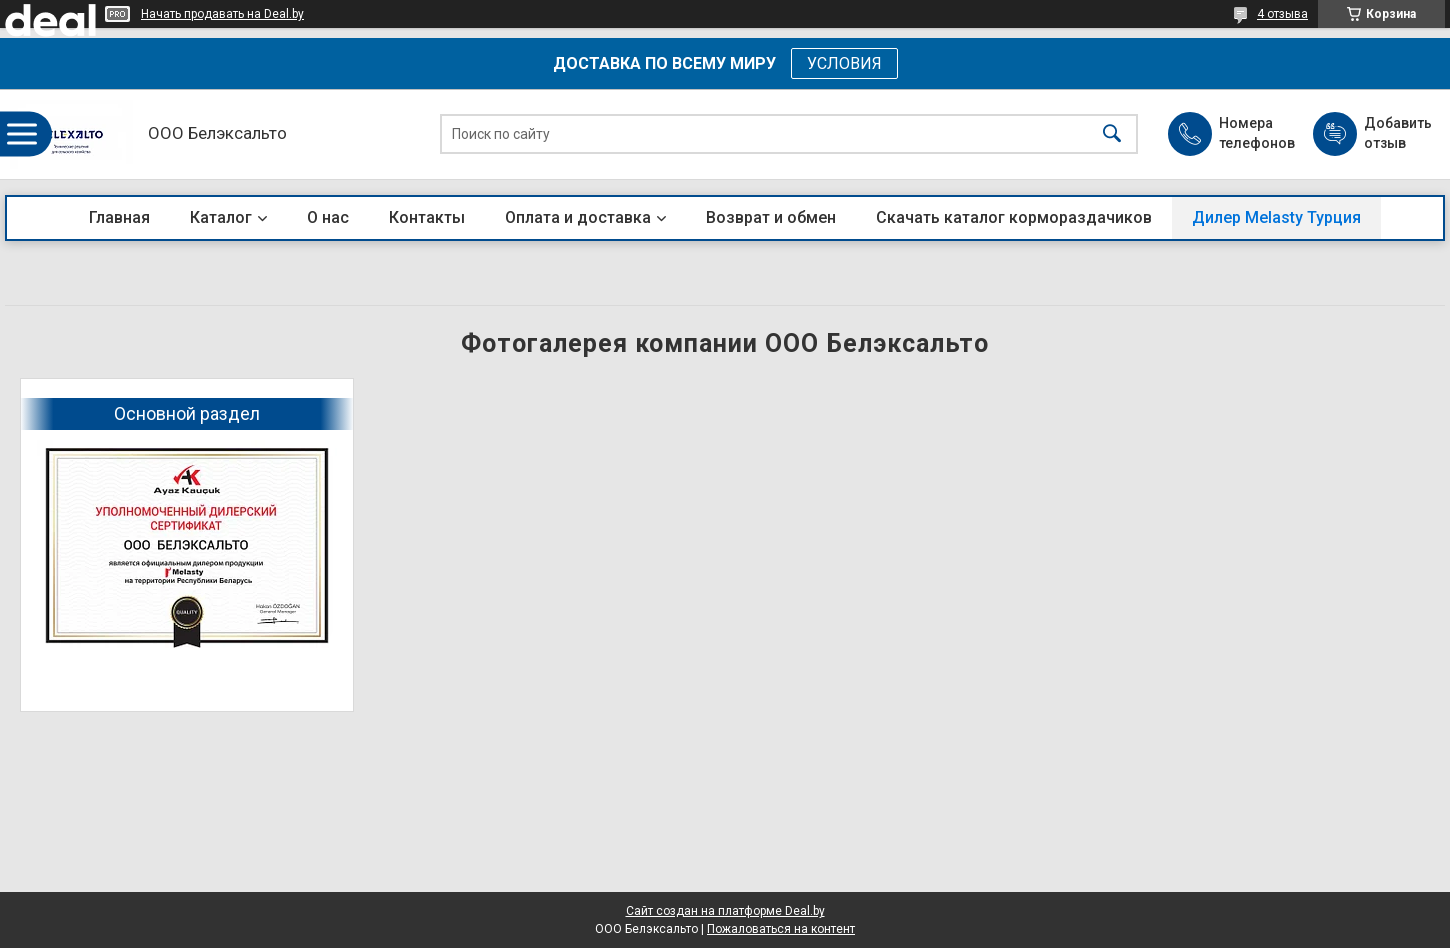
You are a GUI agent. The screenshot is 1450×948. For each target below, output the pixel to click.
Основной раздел (187, 413)
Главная (119, 217)
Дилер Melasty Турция (1276, 217)
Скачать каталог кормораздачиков (1014, 217)
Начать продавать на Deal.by (222, 14)
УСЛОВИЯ (844, 63)
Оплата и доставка (578, 217)
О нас (328, 217)
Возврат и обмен (771, 217)
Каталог (221, 217)
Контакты (427, 217)
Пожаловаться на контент (781, 929)
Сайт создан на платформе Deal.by (725, 911)
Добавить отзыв (1397, 133)
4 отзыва (1282, 14)
